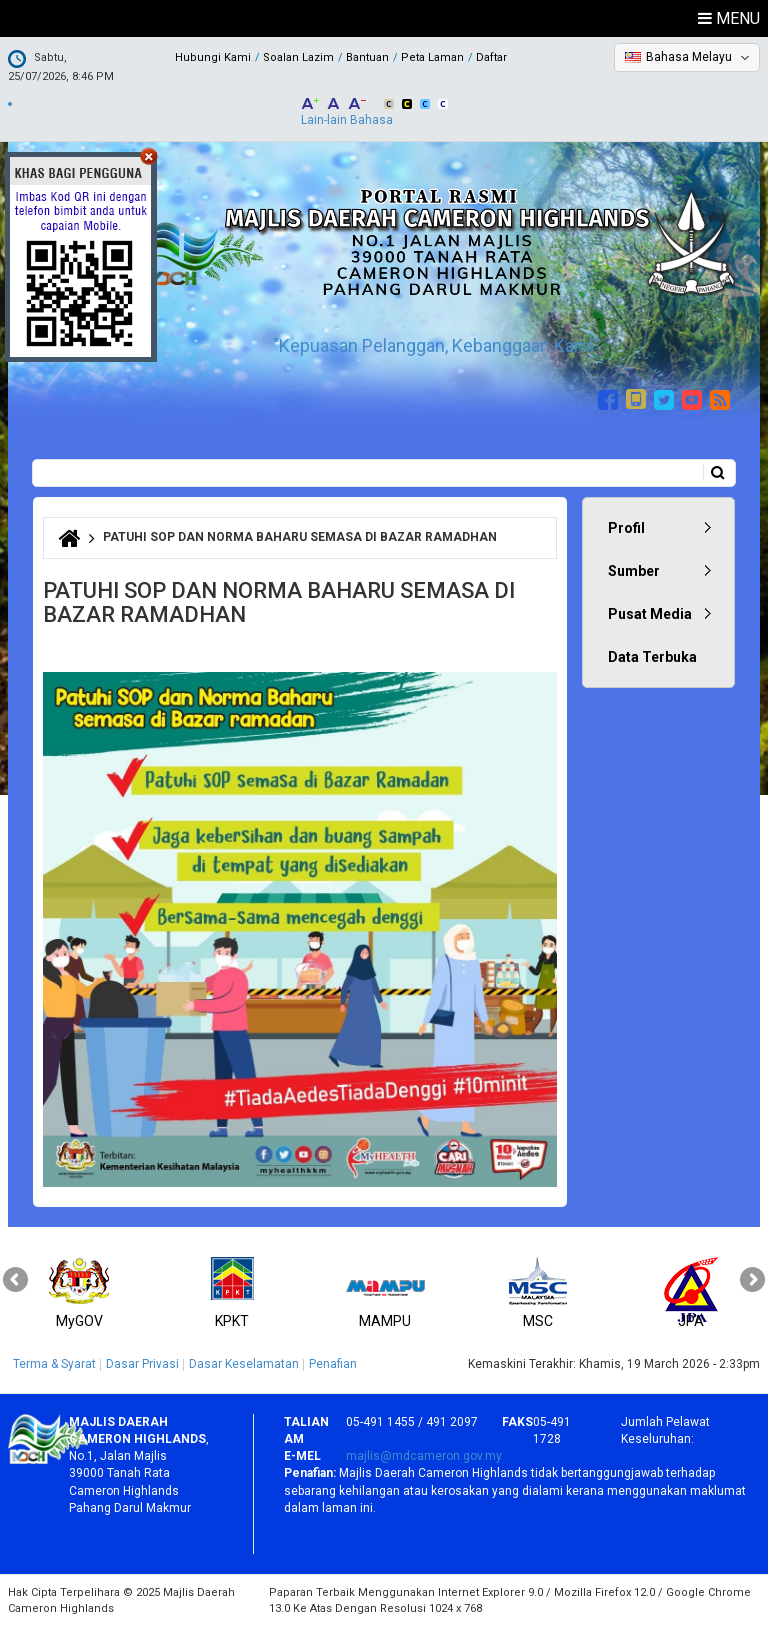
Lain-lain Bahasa (347, 120)
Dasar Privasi (142, 1364)
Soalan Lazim (298, 57)
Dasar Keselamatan (244, 1364)
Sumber (634, 571)
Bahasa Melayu (689, 57)
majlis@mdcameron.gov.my (424, 1456)
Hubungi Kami (213, 57)
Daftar (491, 57)
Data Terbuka (652, 657)
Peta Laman (432, 57)
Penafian (333, 1364)
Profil (626, 528)
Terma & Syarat (54, 1364)
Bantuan (367, 57)
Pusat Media (650, 614)
